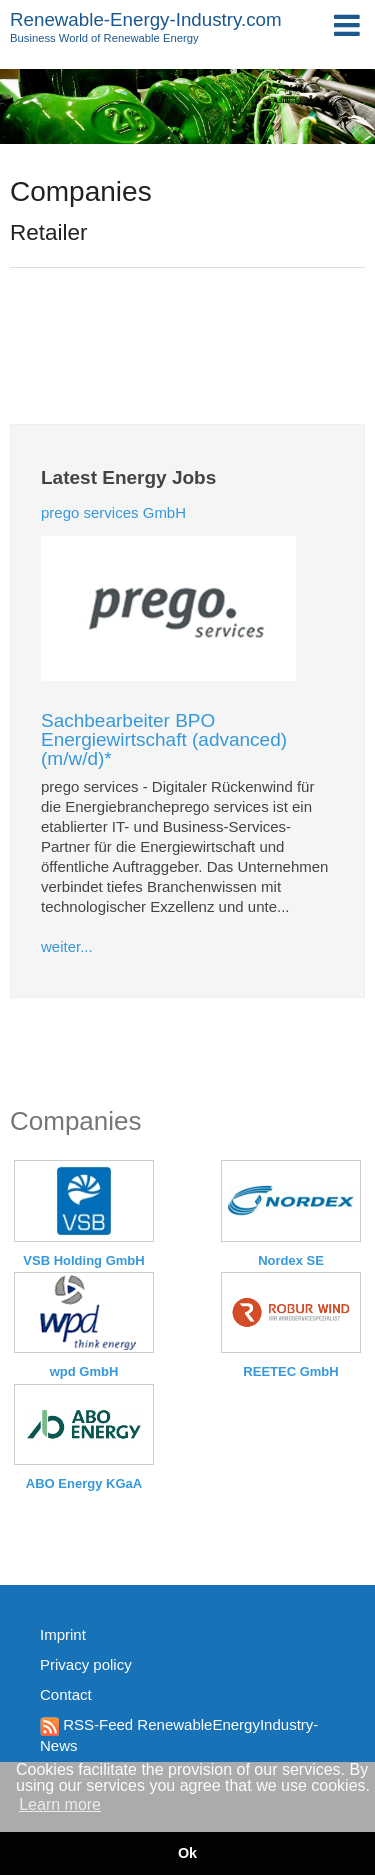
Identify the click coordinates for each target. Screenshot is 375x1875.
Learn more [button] (60, 1804)
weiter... (67, 946)
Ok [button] (187, 1853)
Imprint (63, 1634)
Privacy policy (86, 1664)
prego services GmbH (113, 512)
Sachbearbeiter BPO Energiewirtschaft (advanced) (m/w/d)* (164, 739)
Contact (66, 1694)
